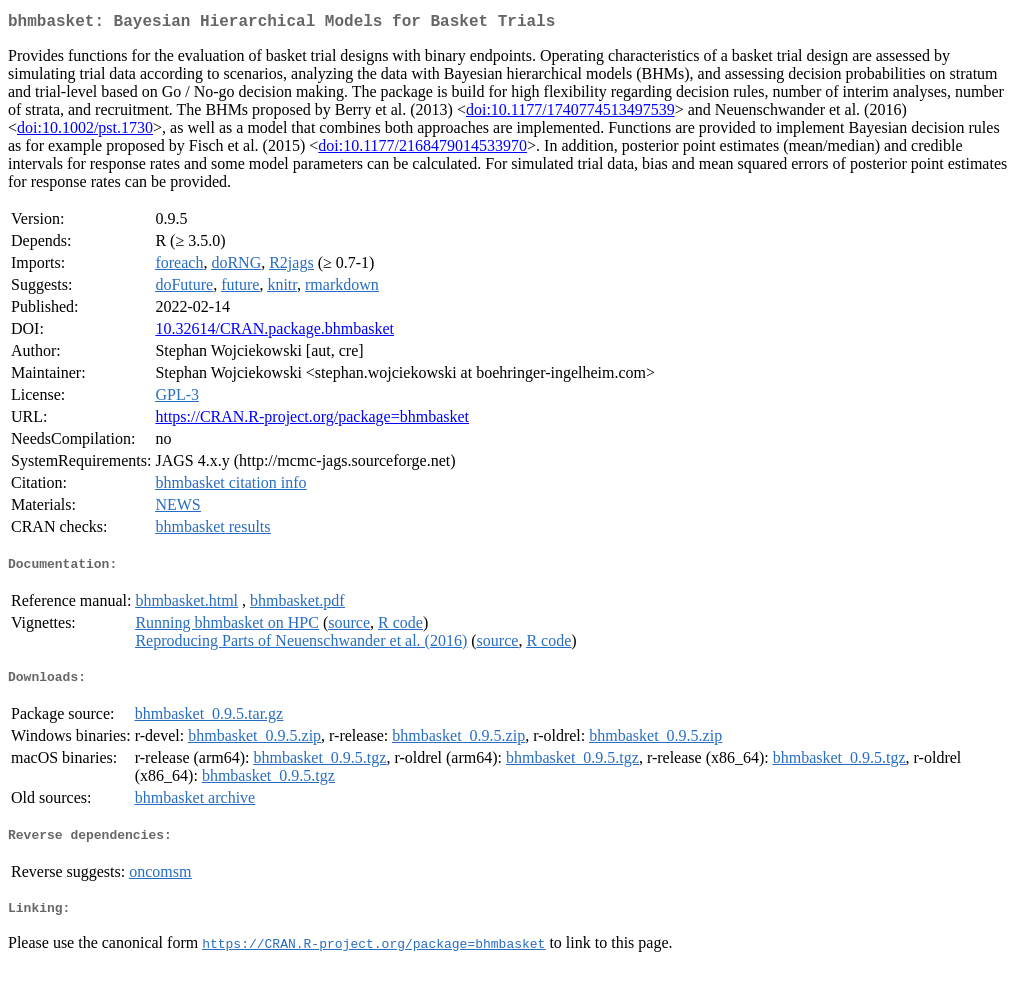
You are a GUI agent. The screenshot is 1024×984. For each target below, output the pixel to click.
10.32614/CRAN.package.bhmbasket (274, 332)
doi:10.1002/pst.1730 (85, 131)
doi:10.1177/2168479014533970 (422, 149)
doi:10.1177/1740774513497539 (570, 113)
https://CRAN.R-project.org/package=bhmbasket (312, 420)
